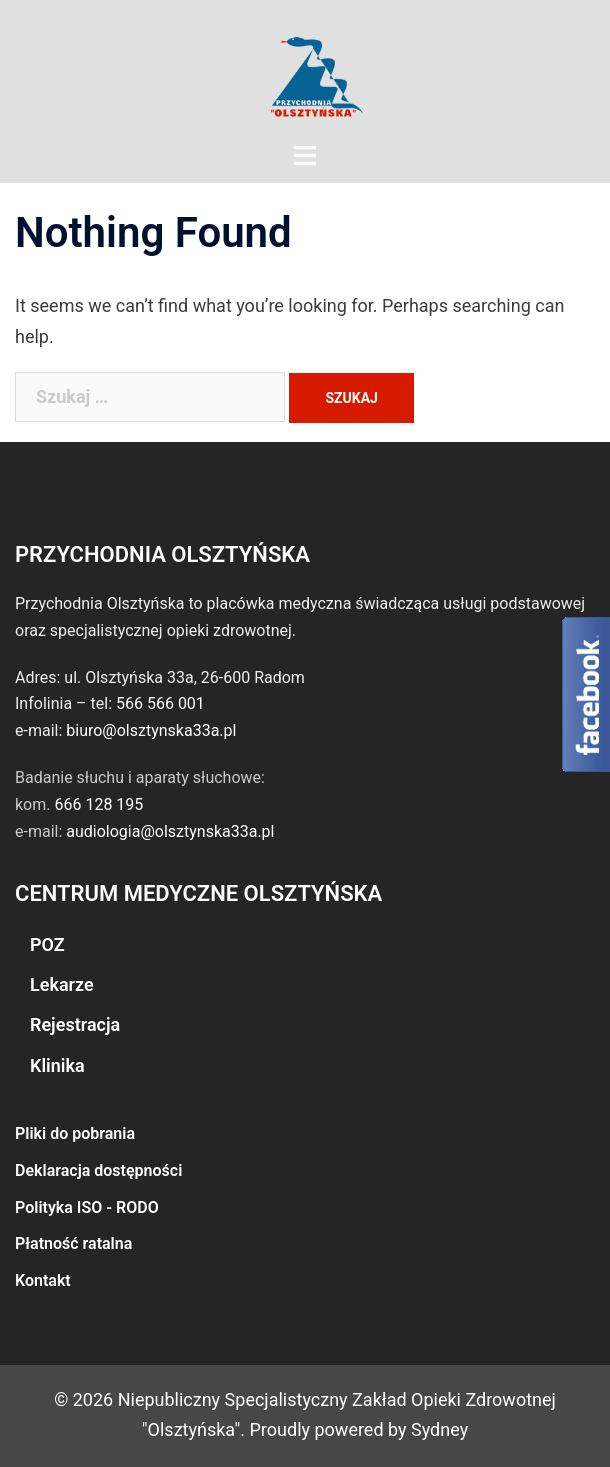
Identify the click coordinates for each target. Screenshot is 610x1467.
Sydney (439, 1429)
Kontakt (43, 1280)
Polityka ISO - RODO (87, 1207)
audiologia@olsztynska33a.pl (170, 831)
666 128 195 (98, 804)
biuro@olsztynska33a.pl (151, 730)
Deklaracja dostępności (98, 1170)
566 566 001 (160, 703)
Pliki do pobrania (75, 1133)
